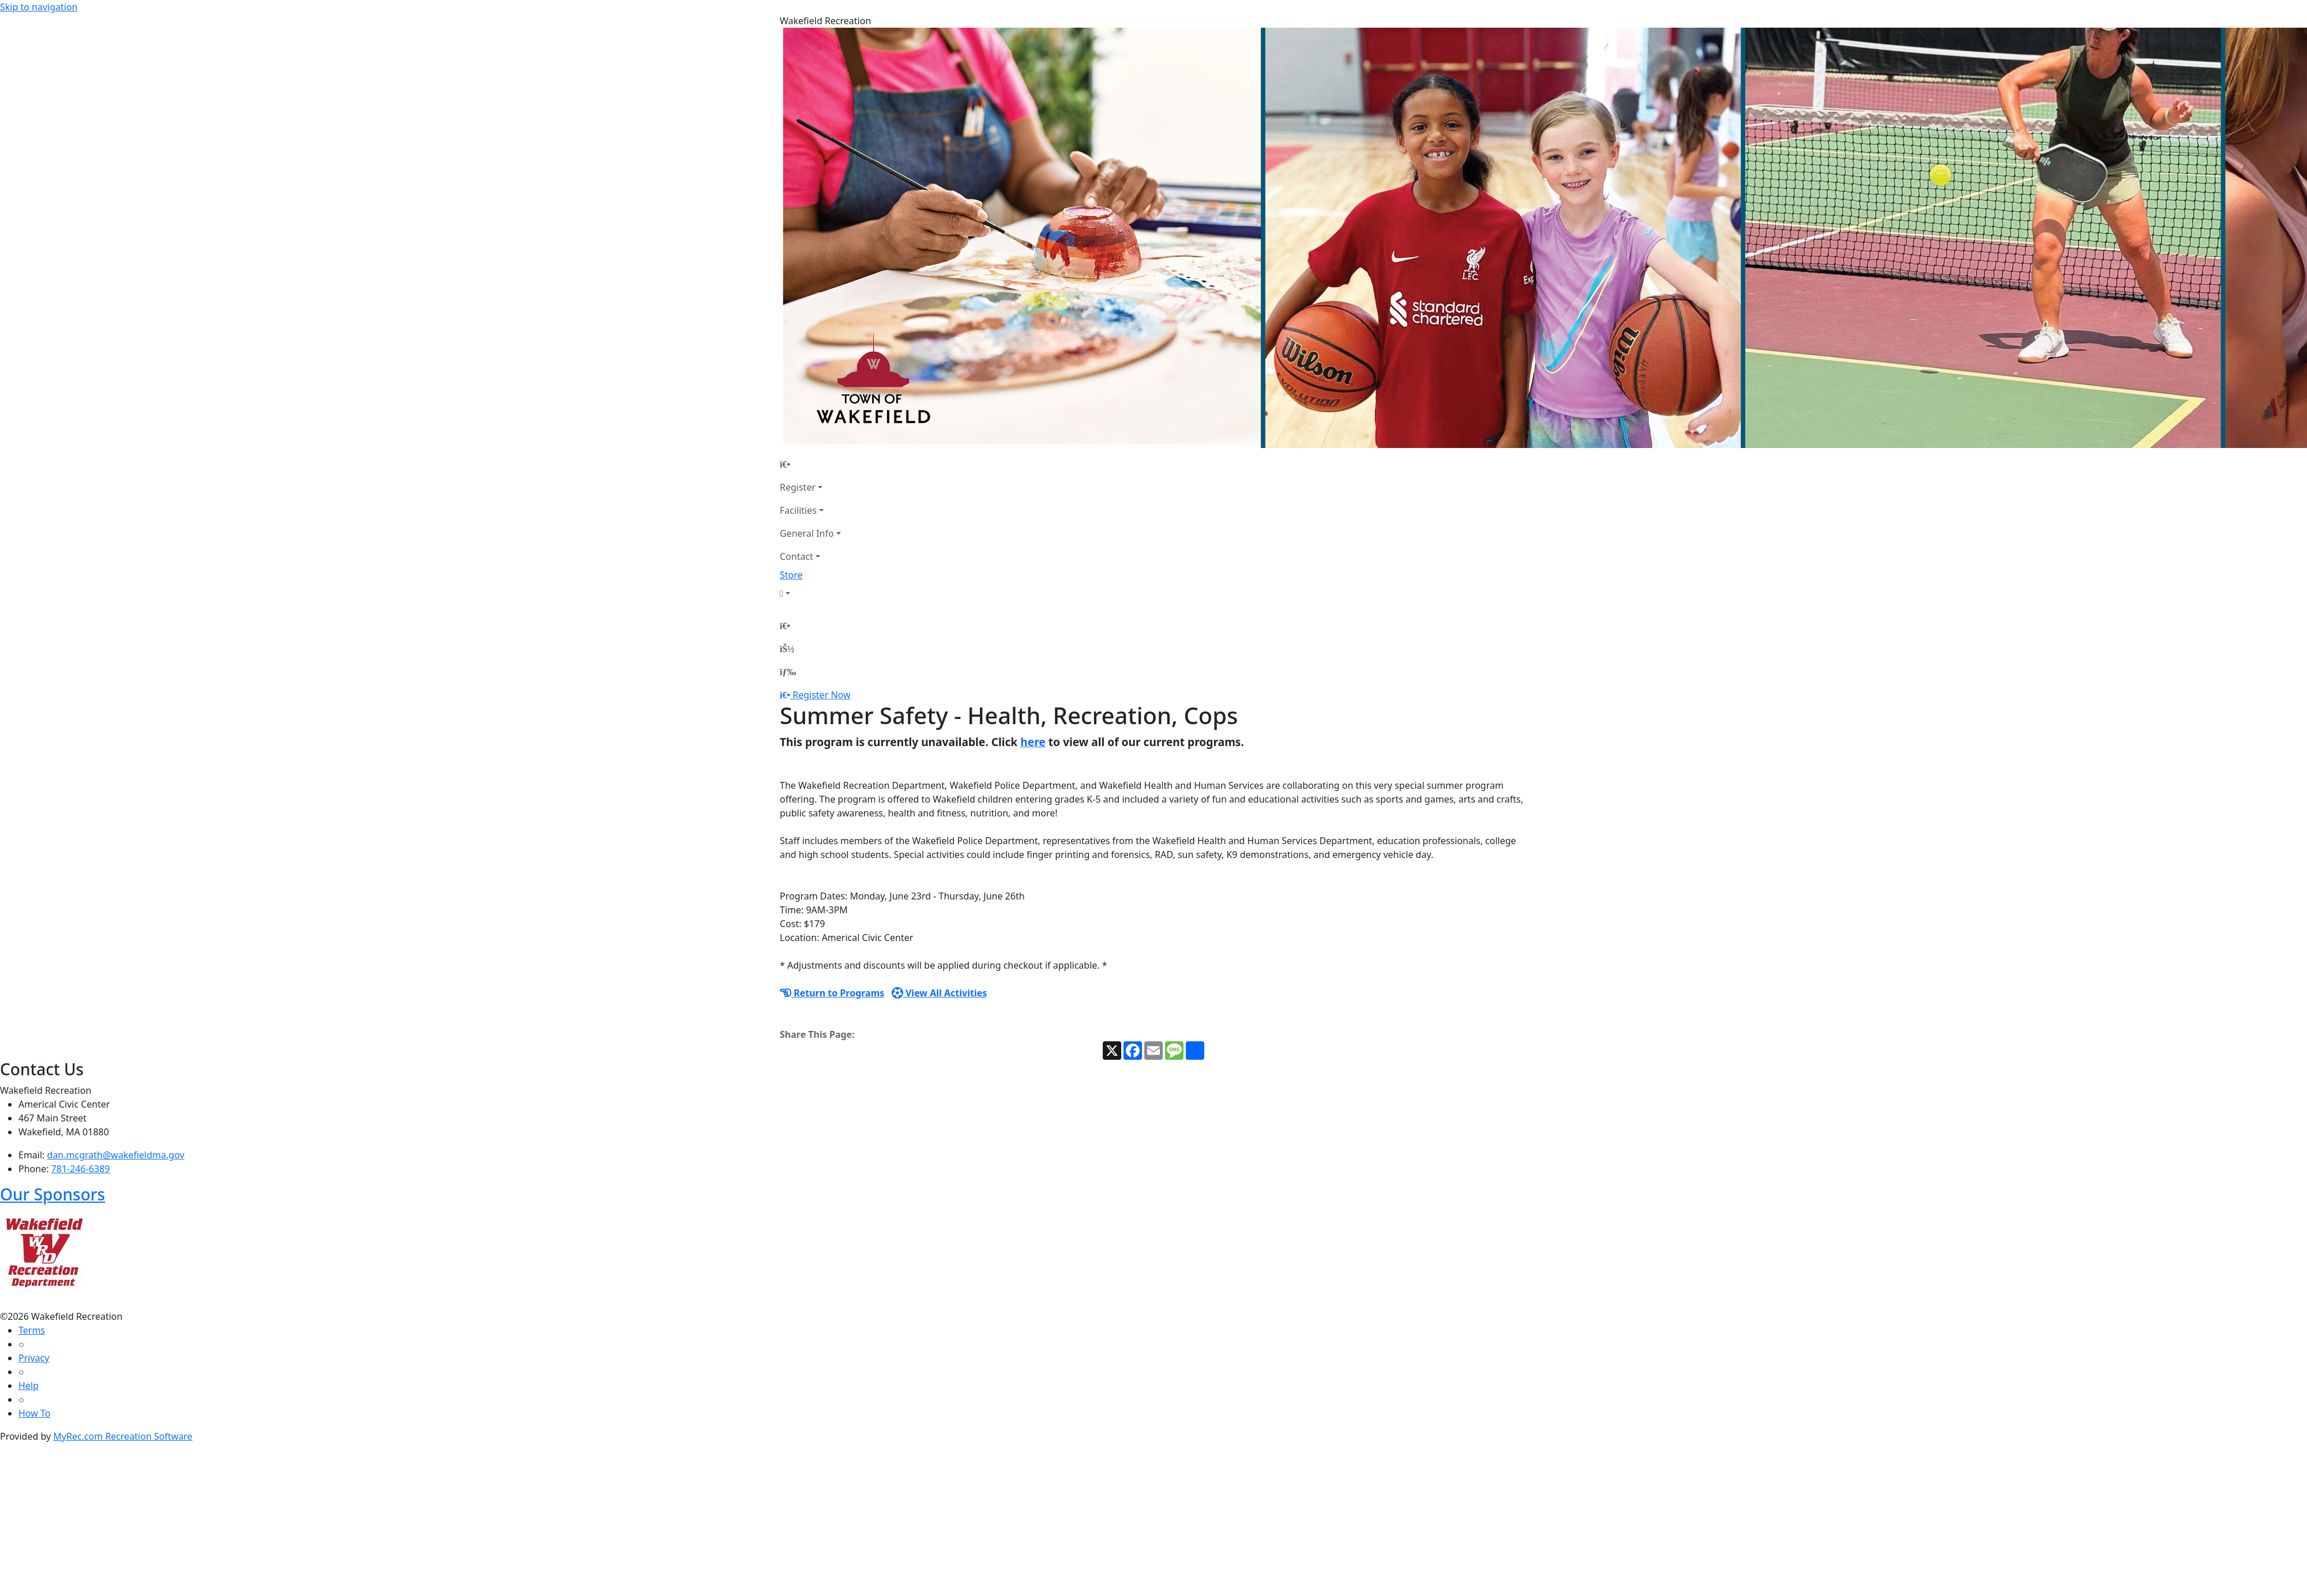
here (1033, 742)
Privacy (33, 1358)
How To (34, 1413)
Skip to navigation (38, 7)
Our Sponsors (52, 1194)
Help (28, 1385)
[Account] (810, 593)
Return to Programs (832, 993)
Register (798, 487)
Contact (796, 556)
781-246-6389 (80, 1168)
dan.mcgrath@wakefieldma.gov (116, 1155)
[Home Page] (810, 464)
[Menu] (788, 671)
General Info (807, 533)
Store (791, 575)
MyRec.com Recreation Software (122, 1436)
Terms (31, 1330)
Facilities (798, 510)
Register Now (821, 694)
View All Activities (939, 993)
